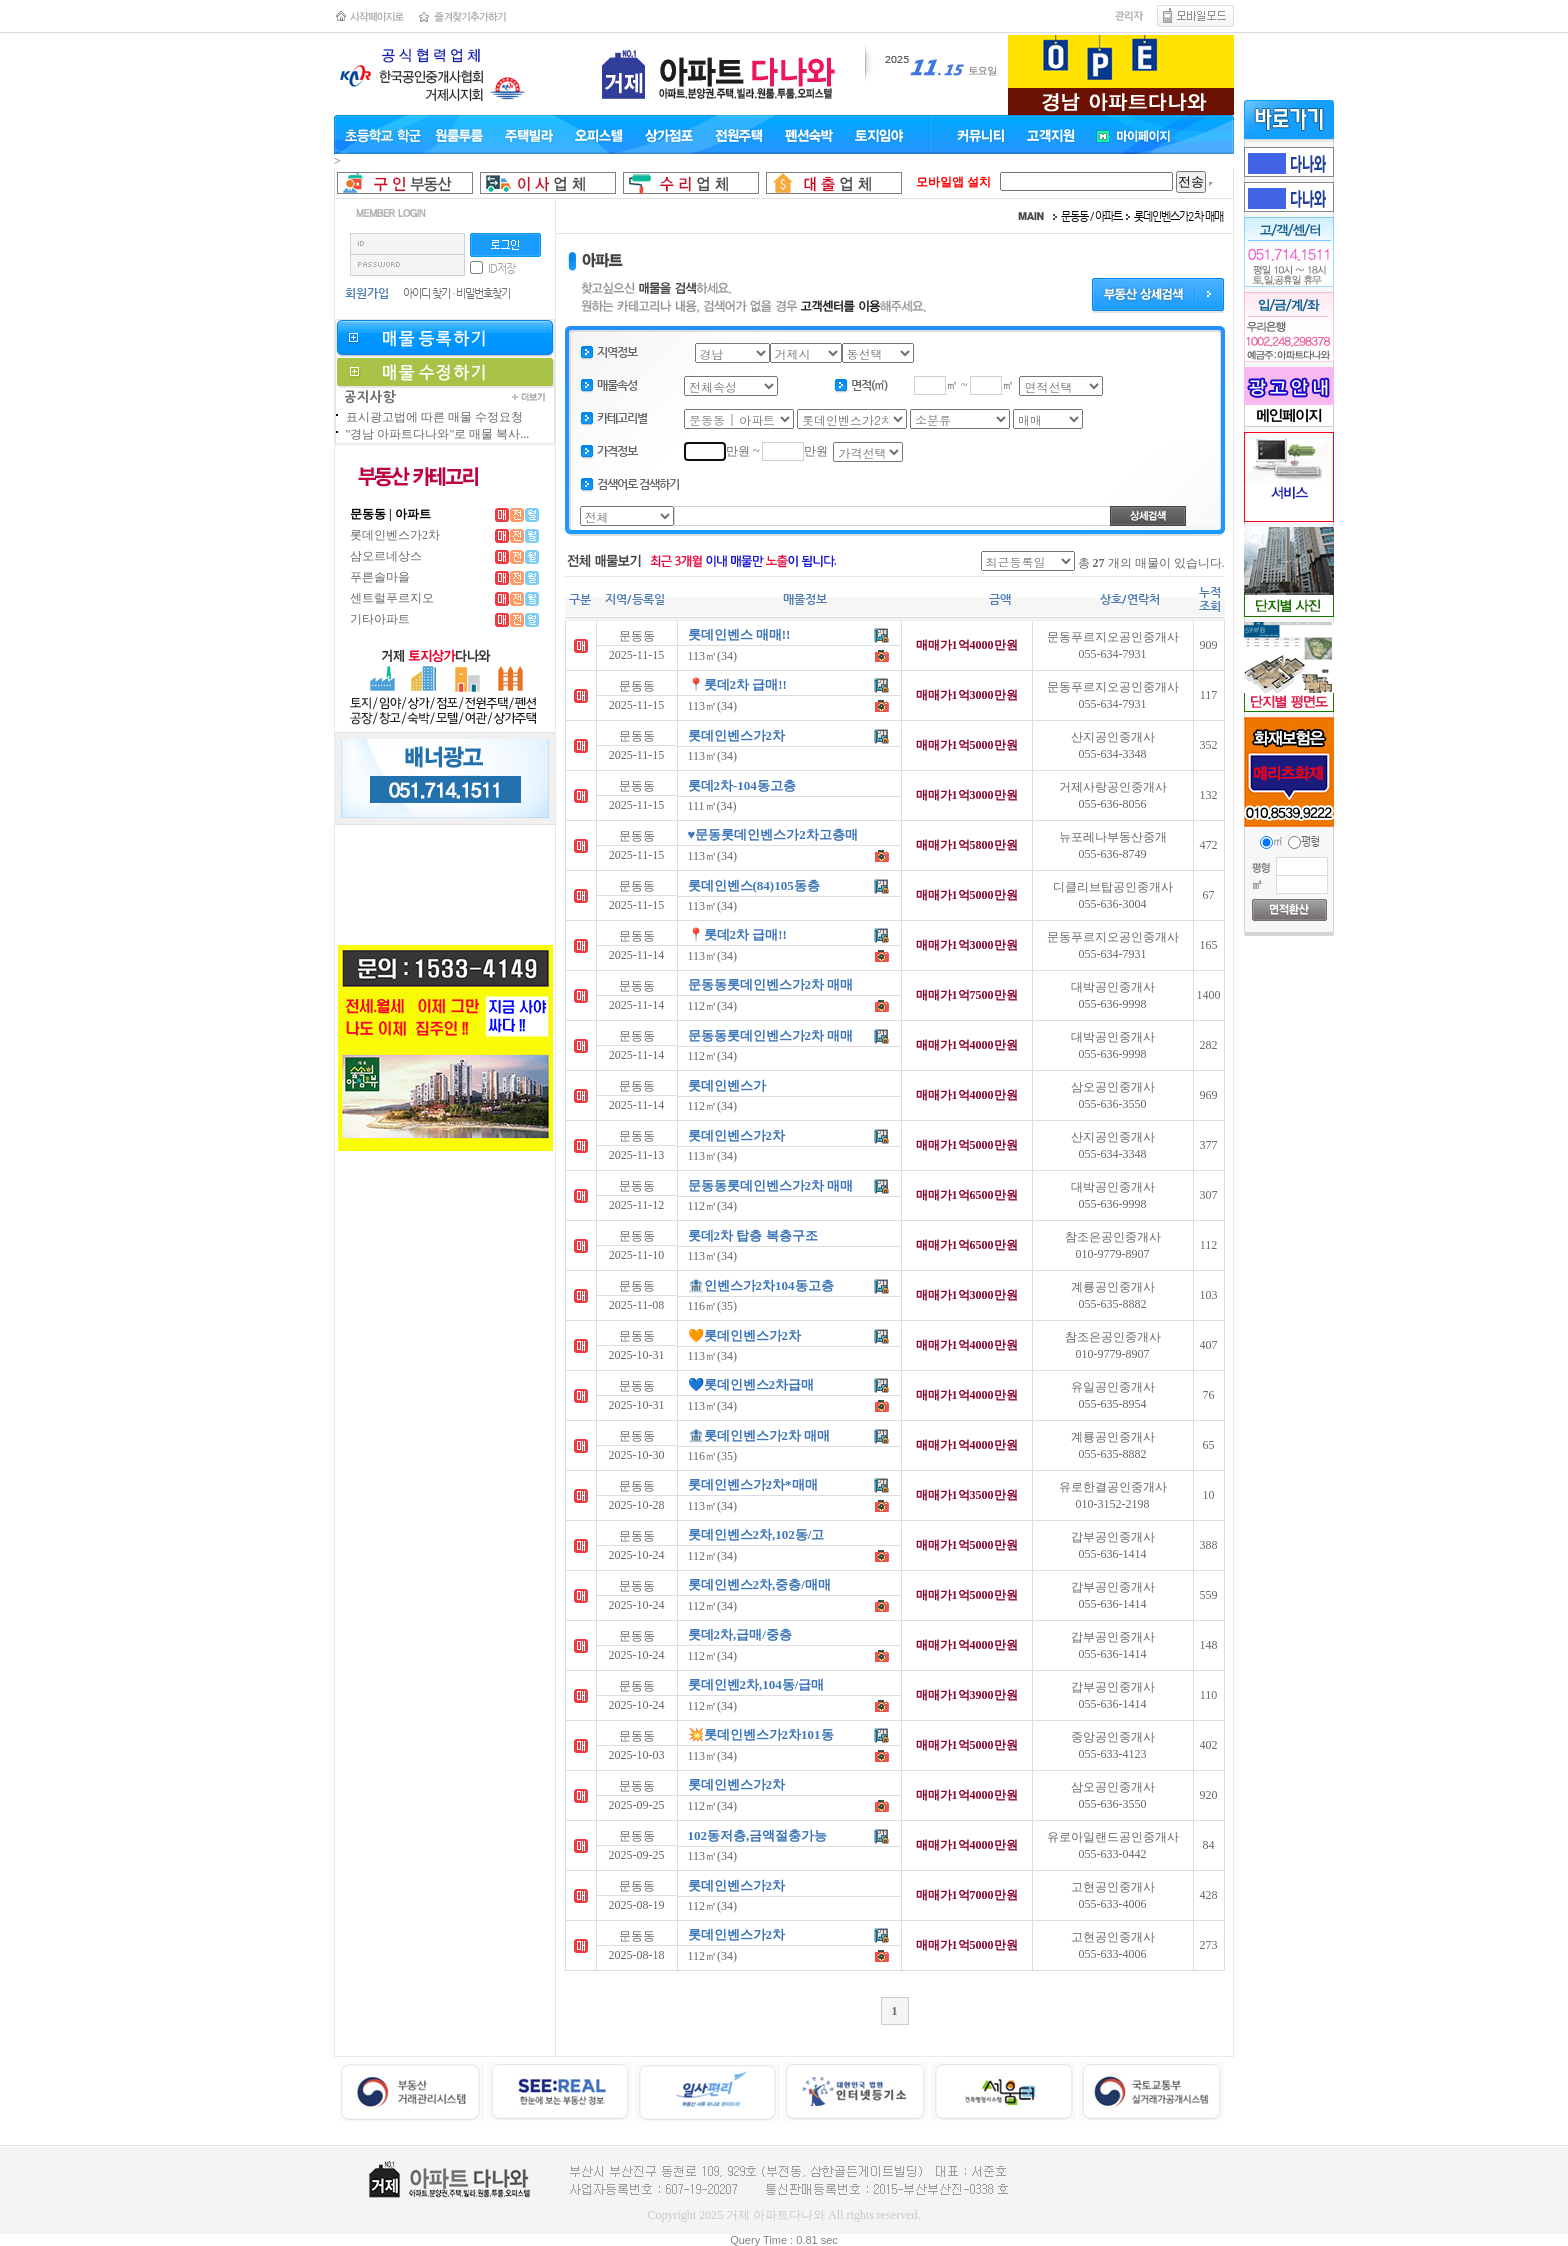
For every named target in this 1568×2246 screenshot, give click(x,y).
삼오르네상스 (386, 556)
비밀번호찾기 (483, 293)
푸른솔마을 (380, 577)
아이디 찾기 (426, 293)
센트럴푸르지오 (392, 598)
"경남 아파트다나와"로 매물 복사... (438, 434)
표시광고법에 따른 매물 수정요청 (434, 417)
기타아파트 (380, 619)
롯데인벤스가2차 (395, 535)
